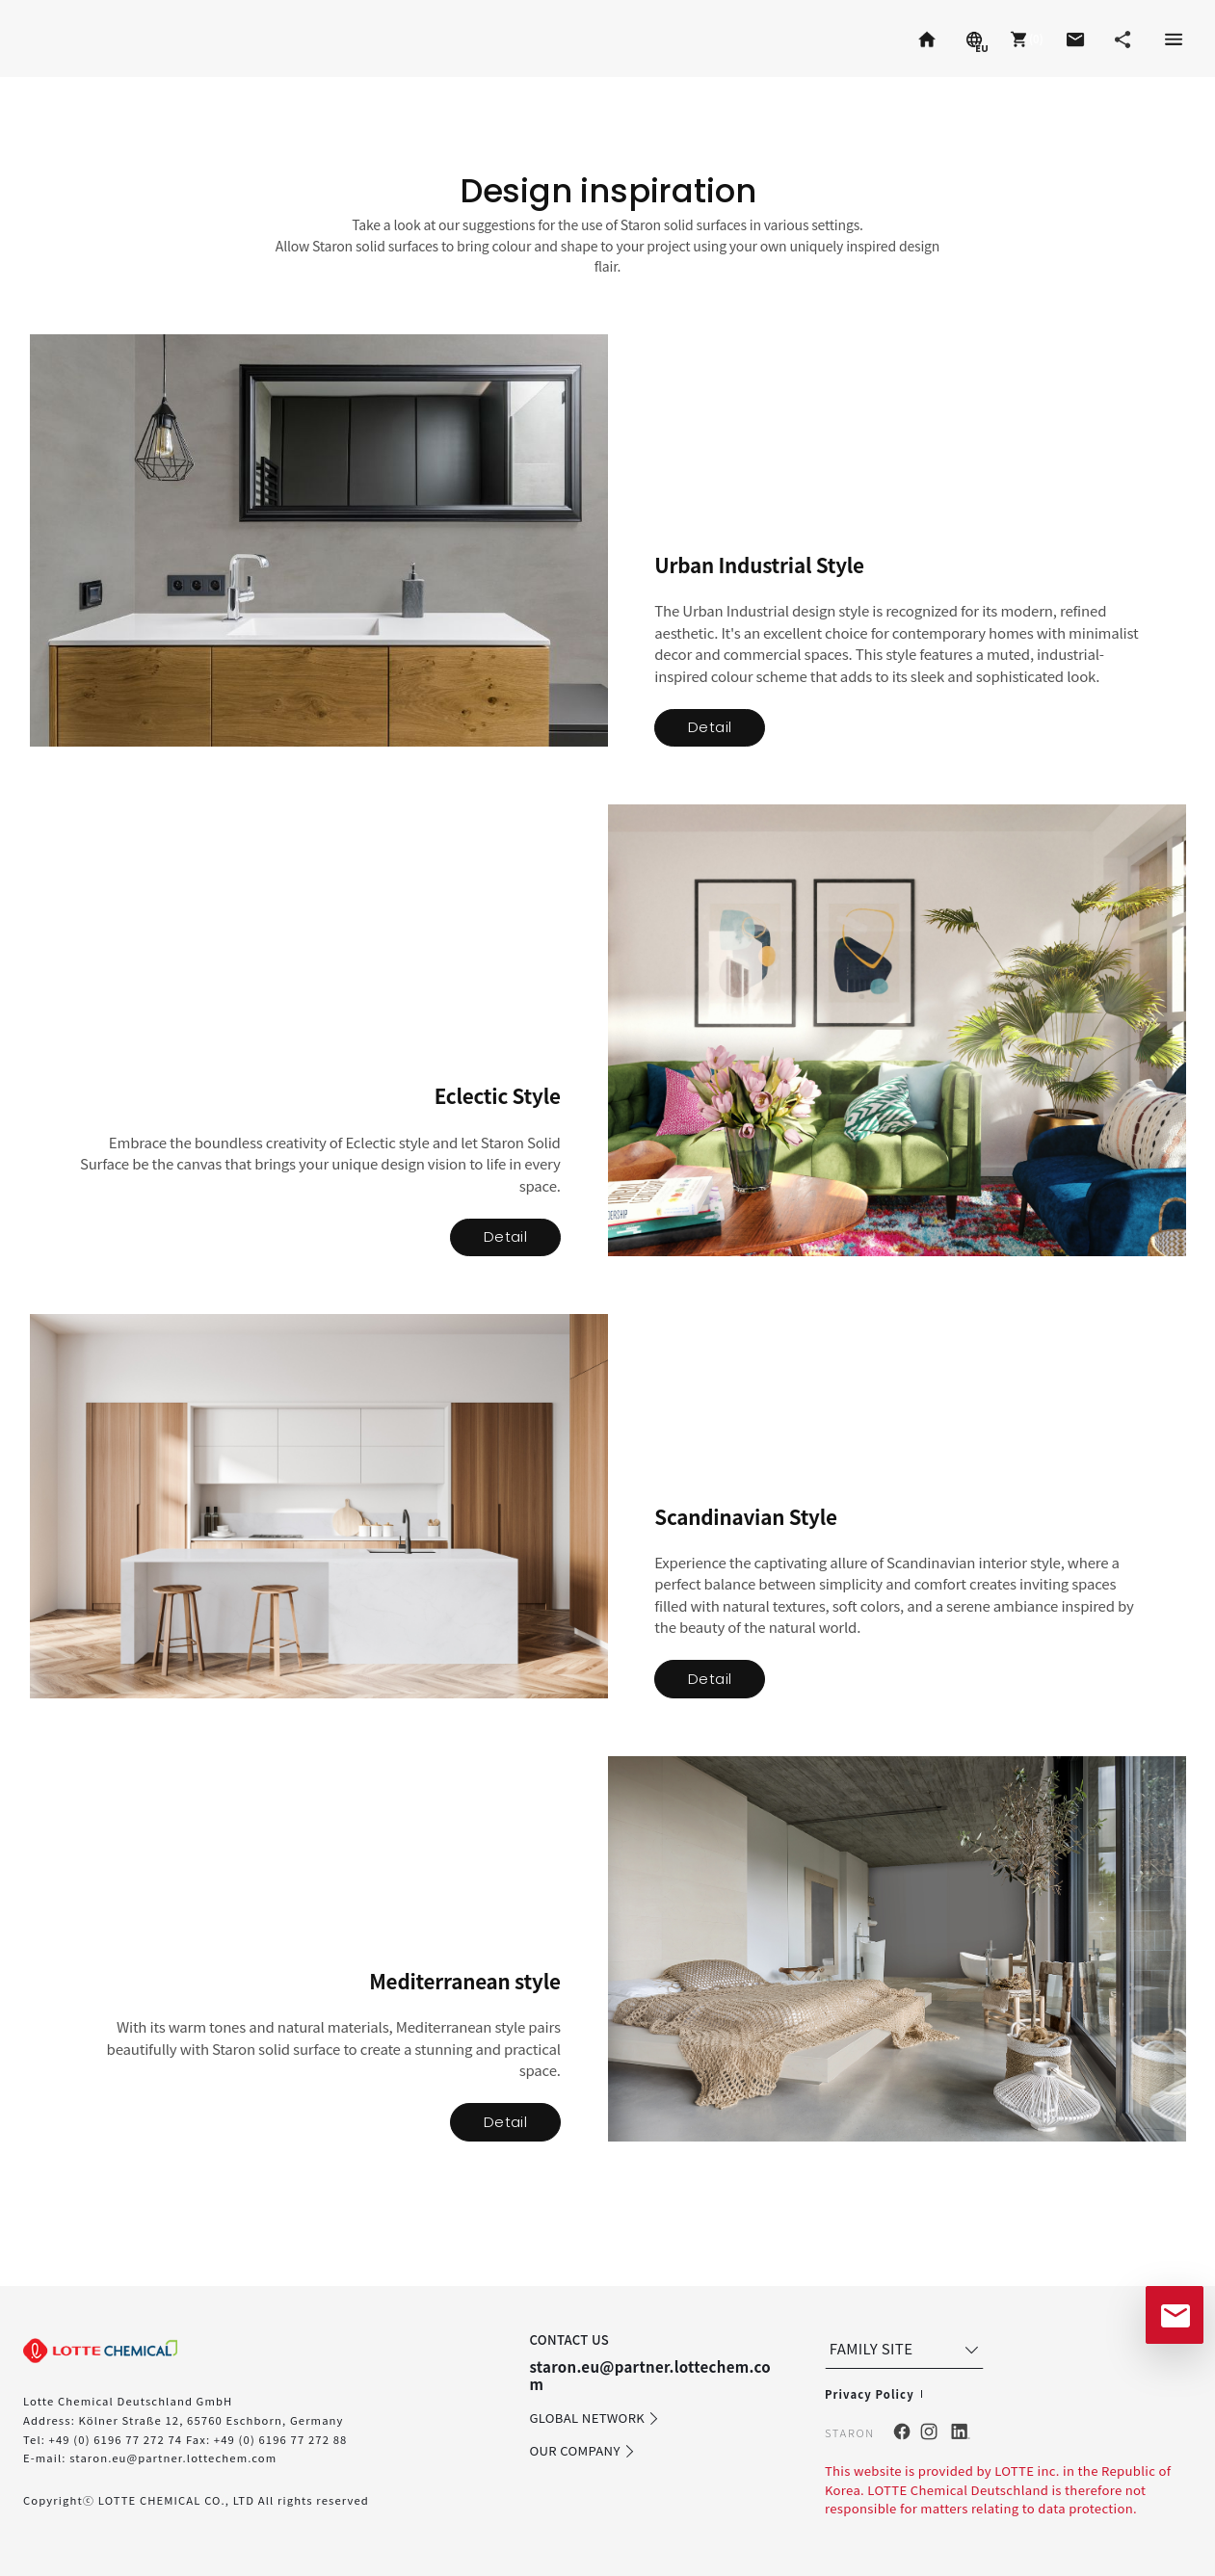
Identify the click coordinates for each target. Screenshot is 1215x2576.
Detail (709, 727)
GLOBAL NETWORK (594, 2419)
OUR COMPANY (582, 2451)
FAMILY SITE (906, 2348)
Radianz (195, 38)
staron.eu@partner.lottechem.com (173, 2457)
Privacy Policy (869, 2394)
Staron (59, 38)
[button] (1024, 38)
